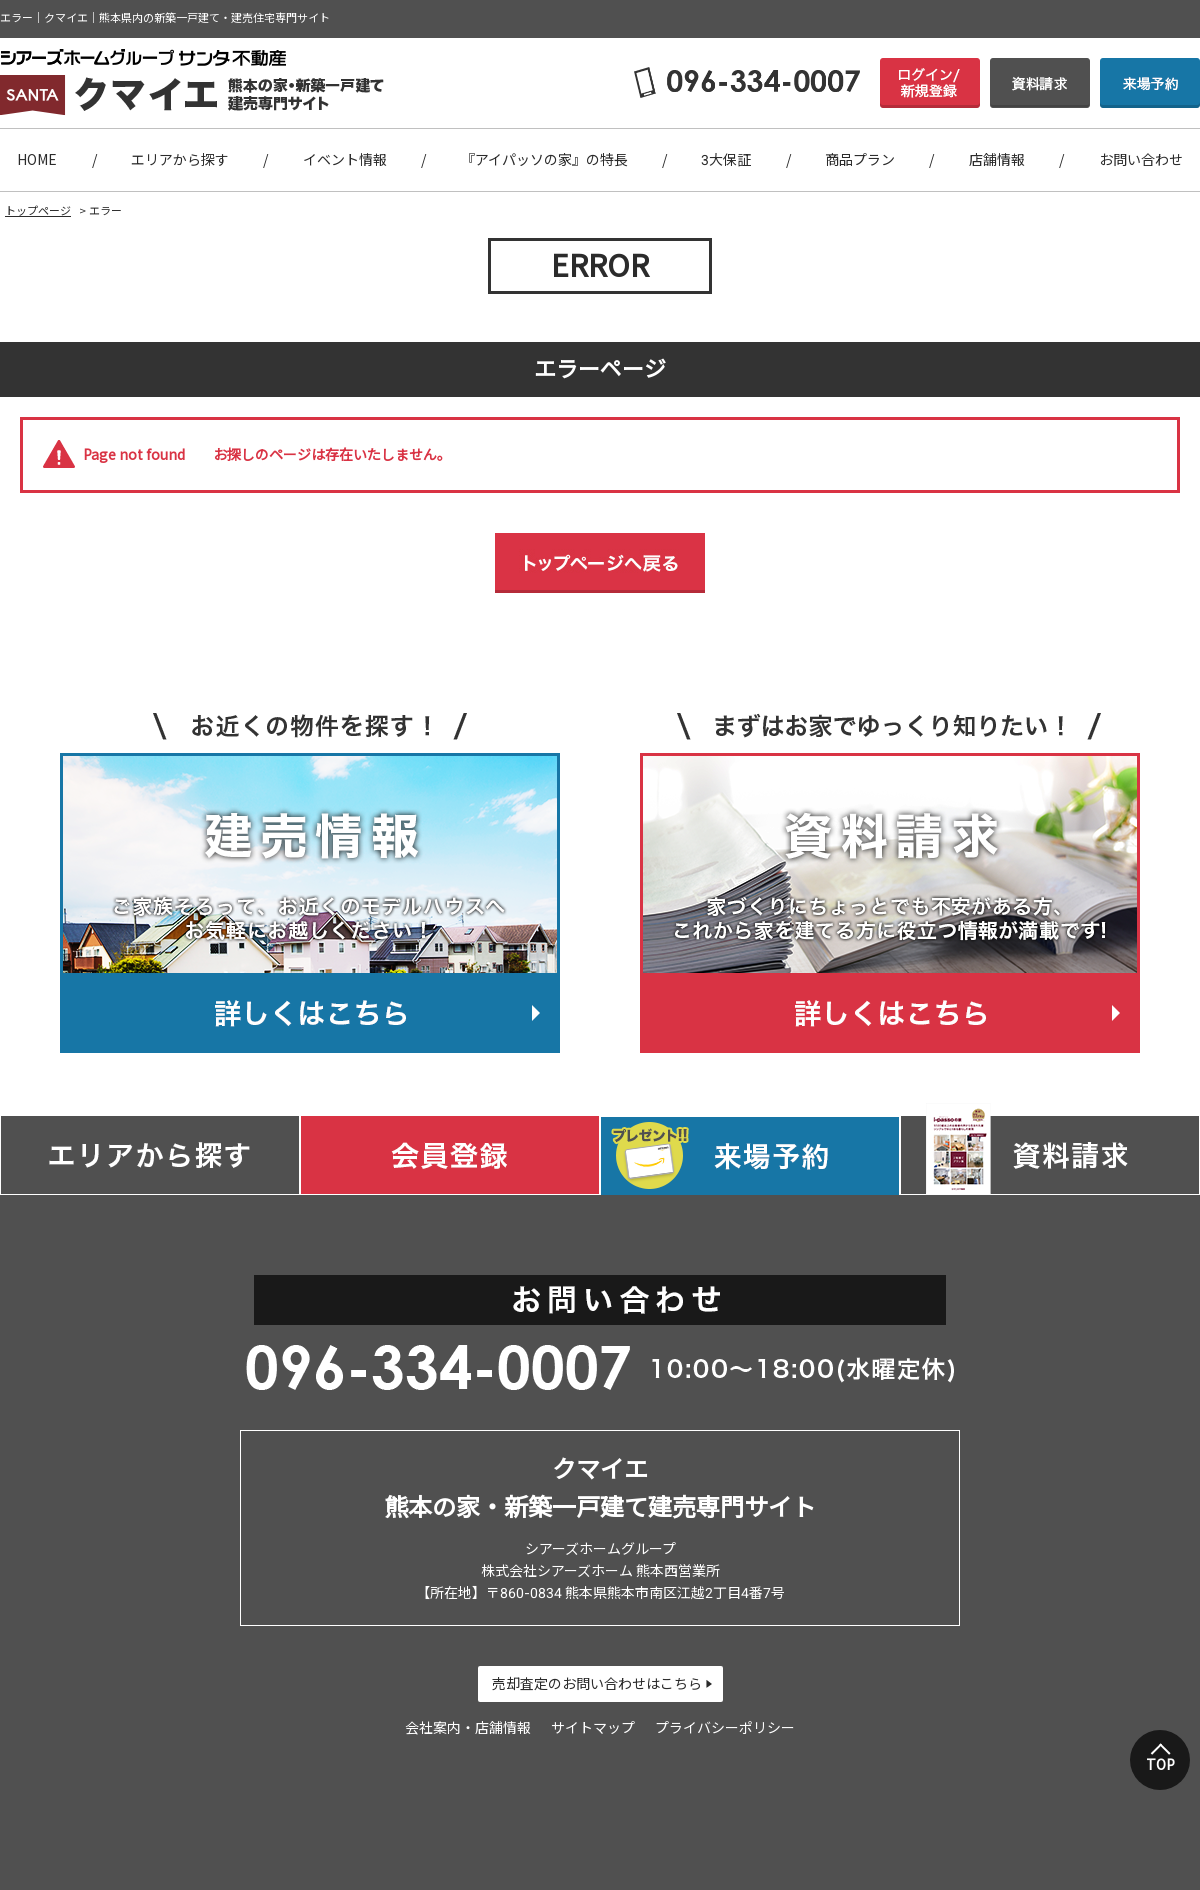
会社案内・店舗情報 (468, 1728)
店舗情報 (997, 160)
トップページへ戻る (600, 563)
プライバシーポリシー (725, 1728)
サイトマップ (593, 1728)
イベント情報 (345, 160)
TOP (1160, 1765)
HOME (37, 160)
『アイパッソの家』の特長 (544, 160)
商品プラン (860, 160)
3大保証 (726, 160)
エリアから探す (180, 160)
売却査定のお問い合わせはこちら (597, 1684)
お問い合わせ (1141, 160)
